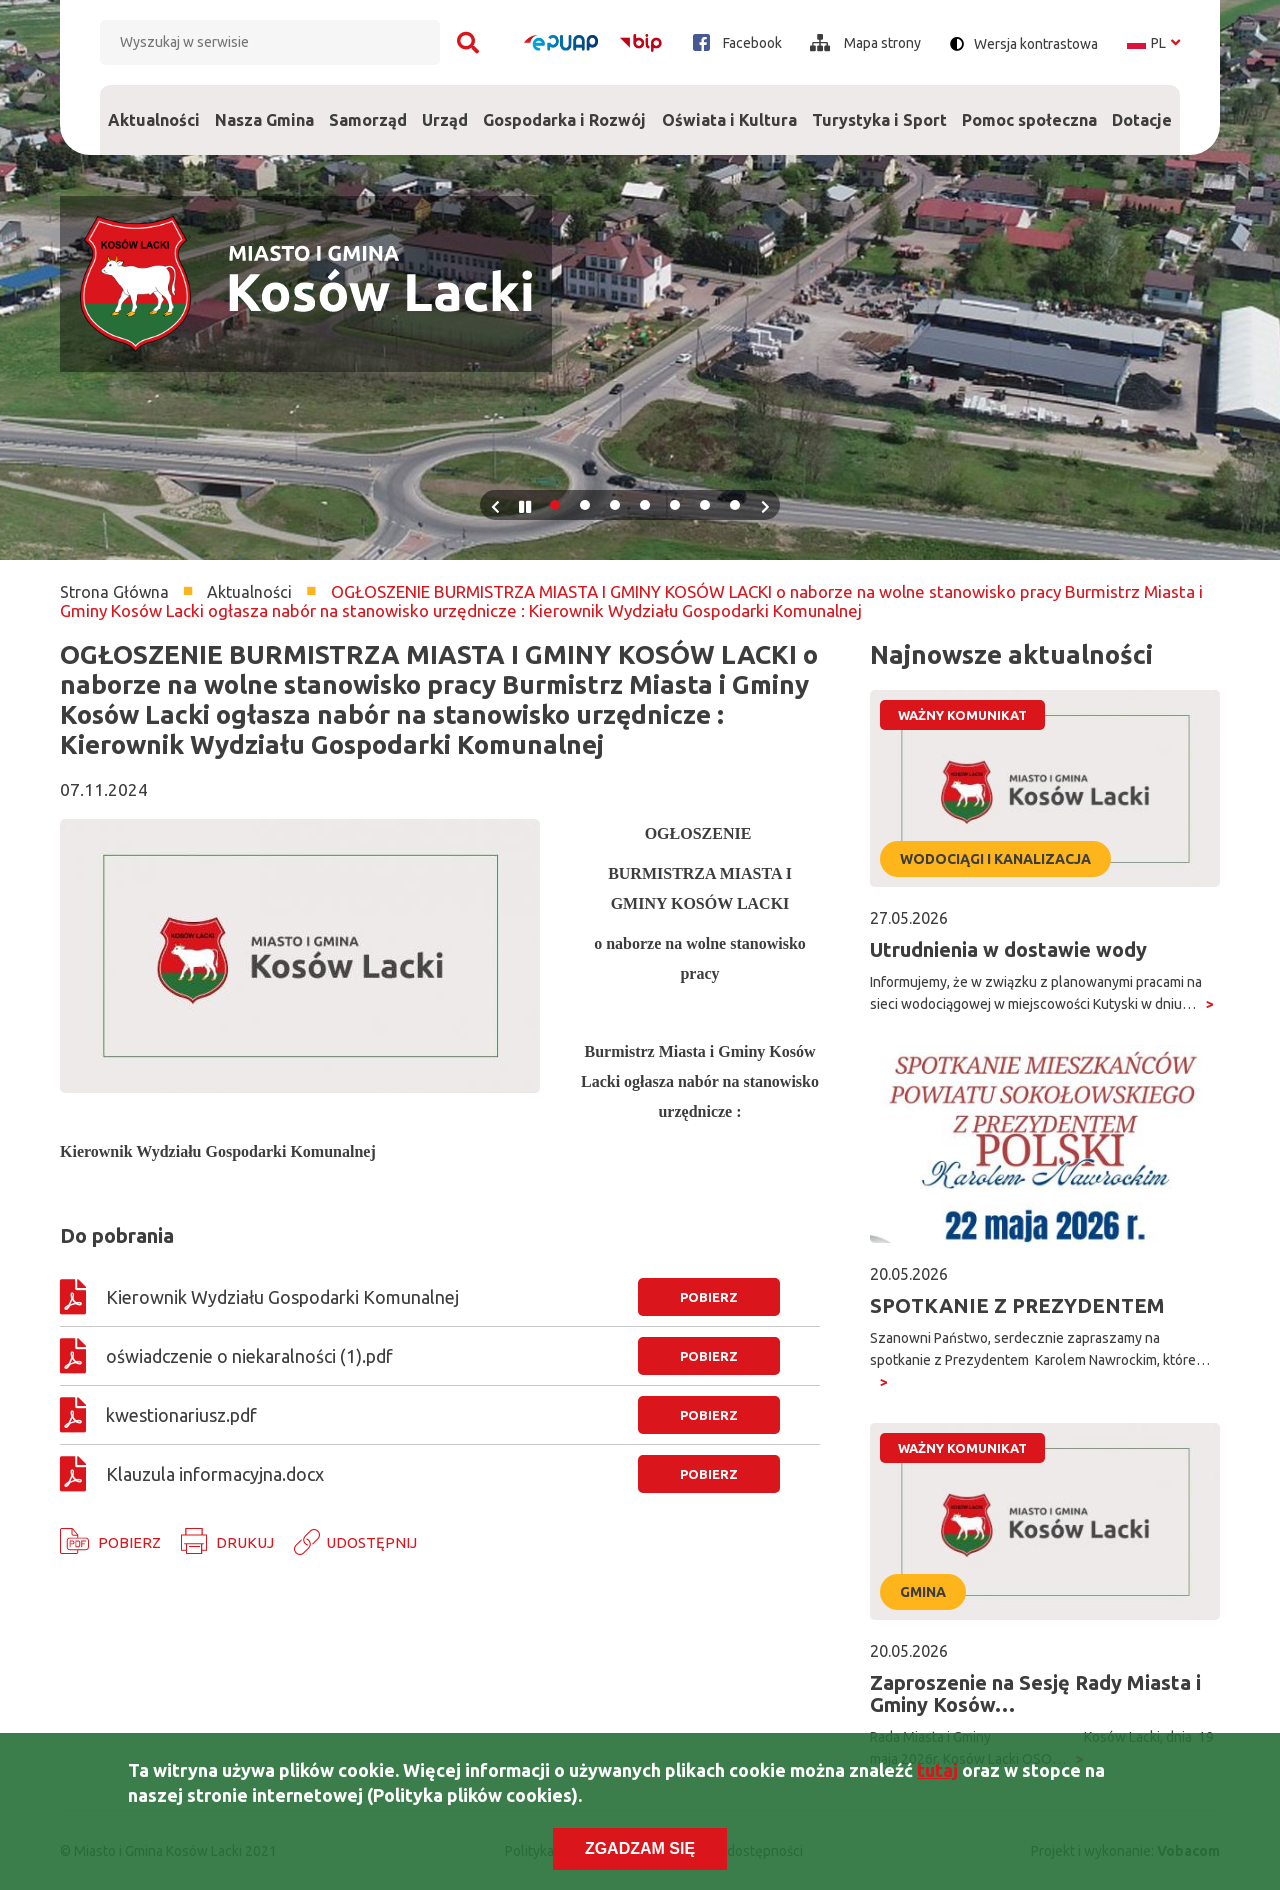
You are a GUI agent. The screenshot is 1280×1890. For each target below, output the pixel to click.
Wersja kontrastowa (1036, 44)
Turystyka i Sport (879, 107)
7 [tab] (735, 505)
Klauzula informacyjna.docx (215, 1474)
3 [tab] (615, 505)
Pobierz (129, 1542)
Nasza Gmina (264, 107)
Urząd (445, 107)
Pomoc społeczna (1030, 107)
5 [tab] (675, 505)
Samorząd (367, 107)
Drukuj (245, 1542)
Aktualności (154, 120)
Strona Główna (114, 592)
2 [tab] (585, 505)
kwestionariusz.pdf (181, 1415)
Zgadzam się (640, 1853)
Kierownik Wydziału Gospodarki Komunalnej (288, 1297)
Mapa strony (865, 43)
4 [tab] (645, 505)
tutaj (937, 1775)
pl (1153, 43)
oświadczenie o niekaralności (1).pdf (249, 1356)
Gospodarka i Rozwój (565, 107)
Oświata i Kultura (729, 107)
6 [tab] (705, 505)
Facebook (737, 42)
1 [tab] (555, 505)
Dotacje (1142, 107)
